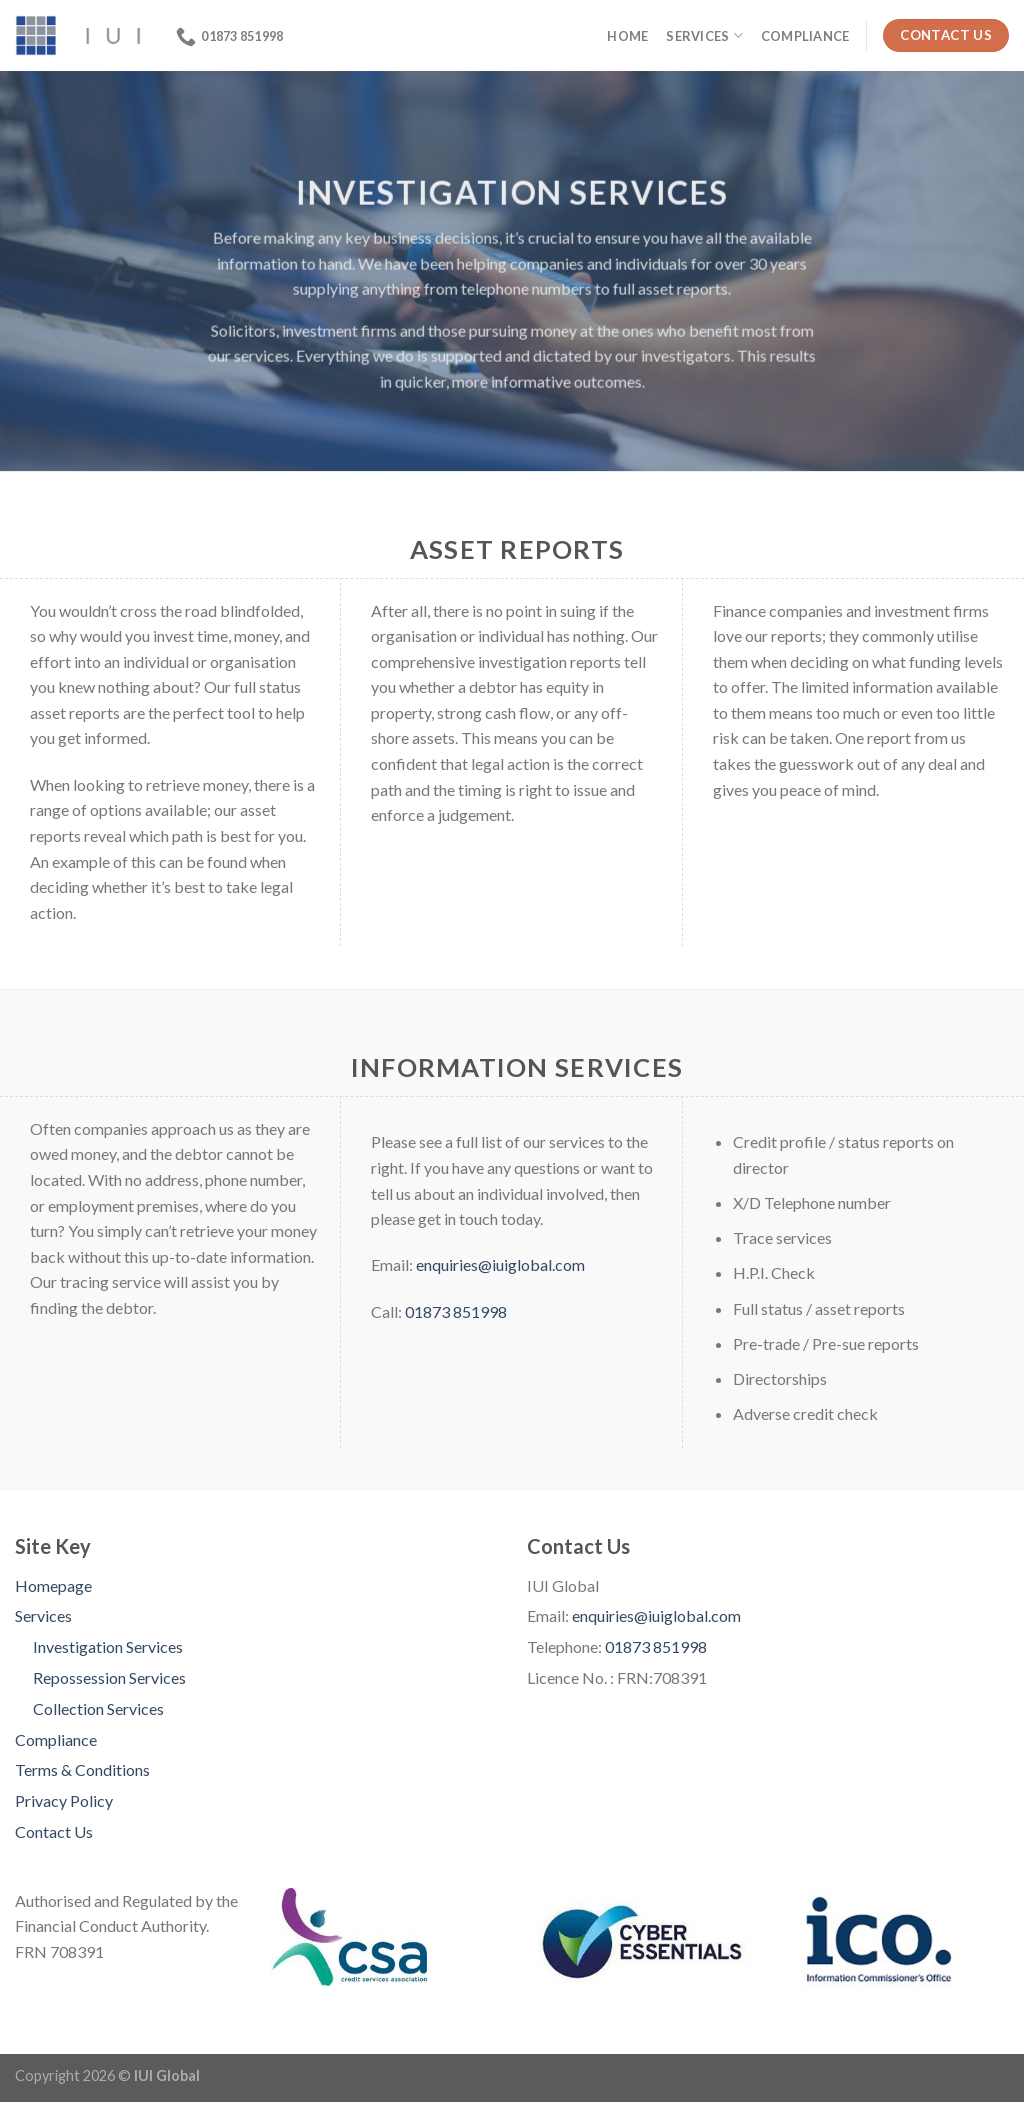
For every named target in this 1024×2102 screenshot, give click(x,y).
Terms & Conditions (82, 1769)
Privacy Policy (64, 1800)
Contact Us (54, 1831)
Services (704, 35)
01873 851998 (456, 1311)
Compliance (805, 36)
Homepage (53, 1585)
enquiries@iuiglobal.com (500, 1264)
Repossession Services (109, 1677)
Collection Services (98, 1708)
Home (627, 36)
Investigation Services (108, 1646)
